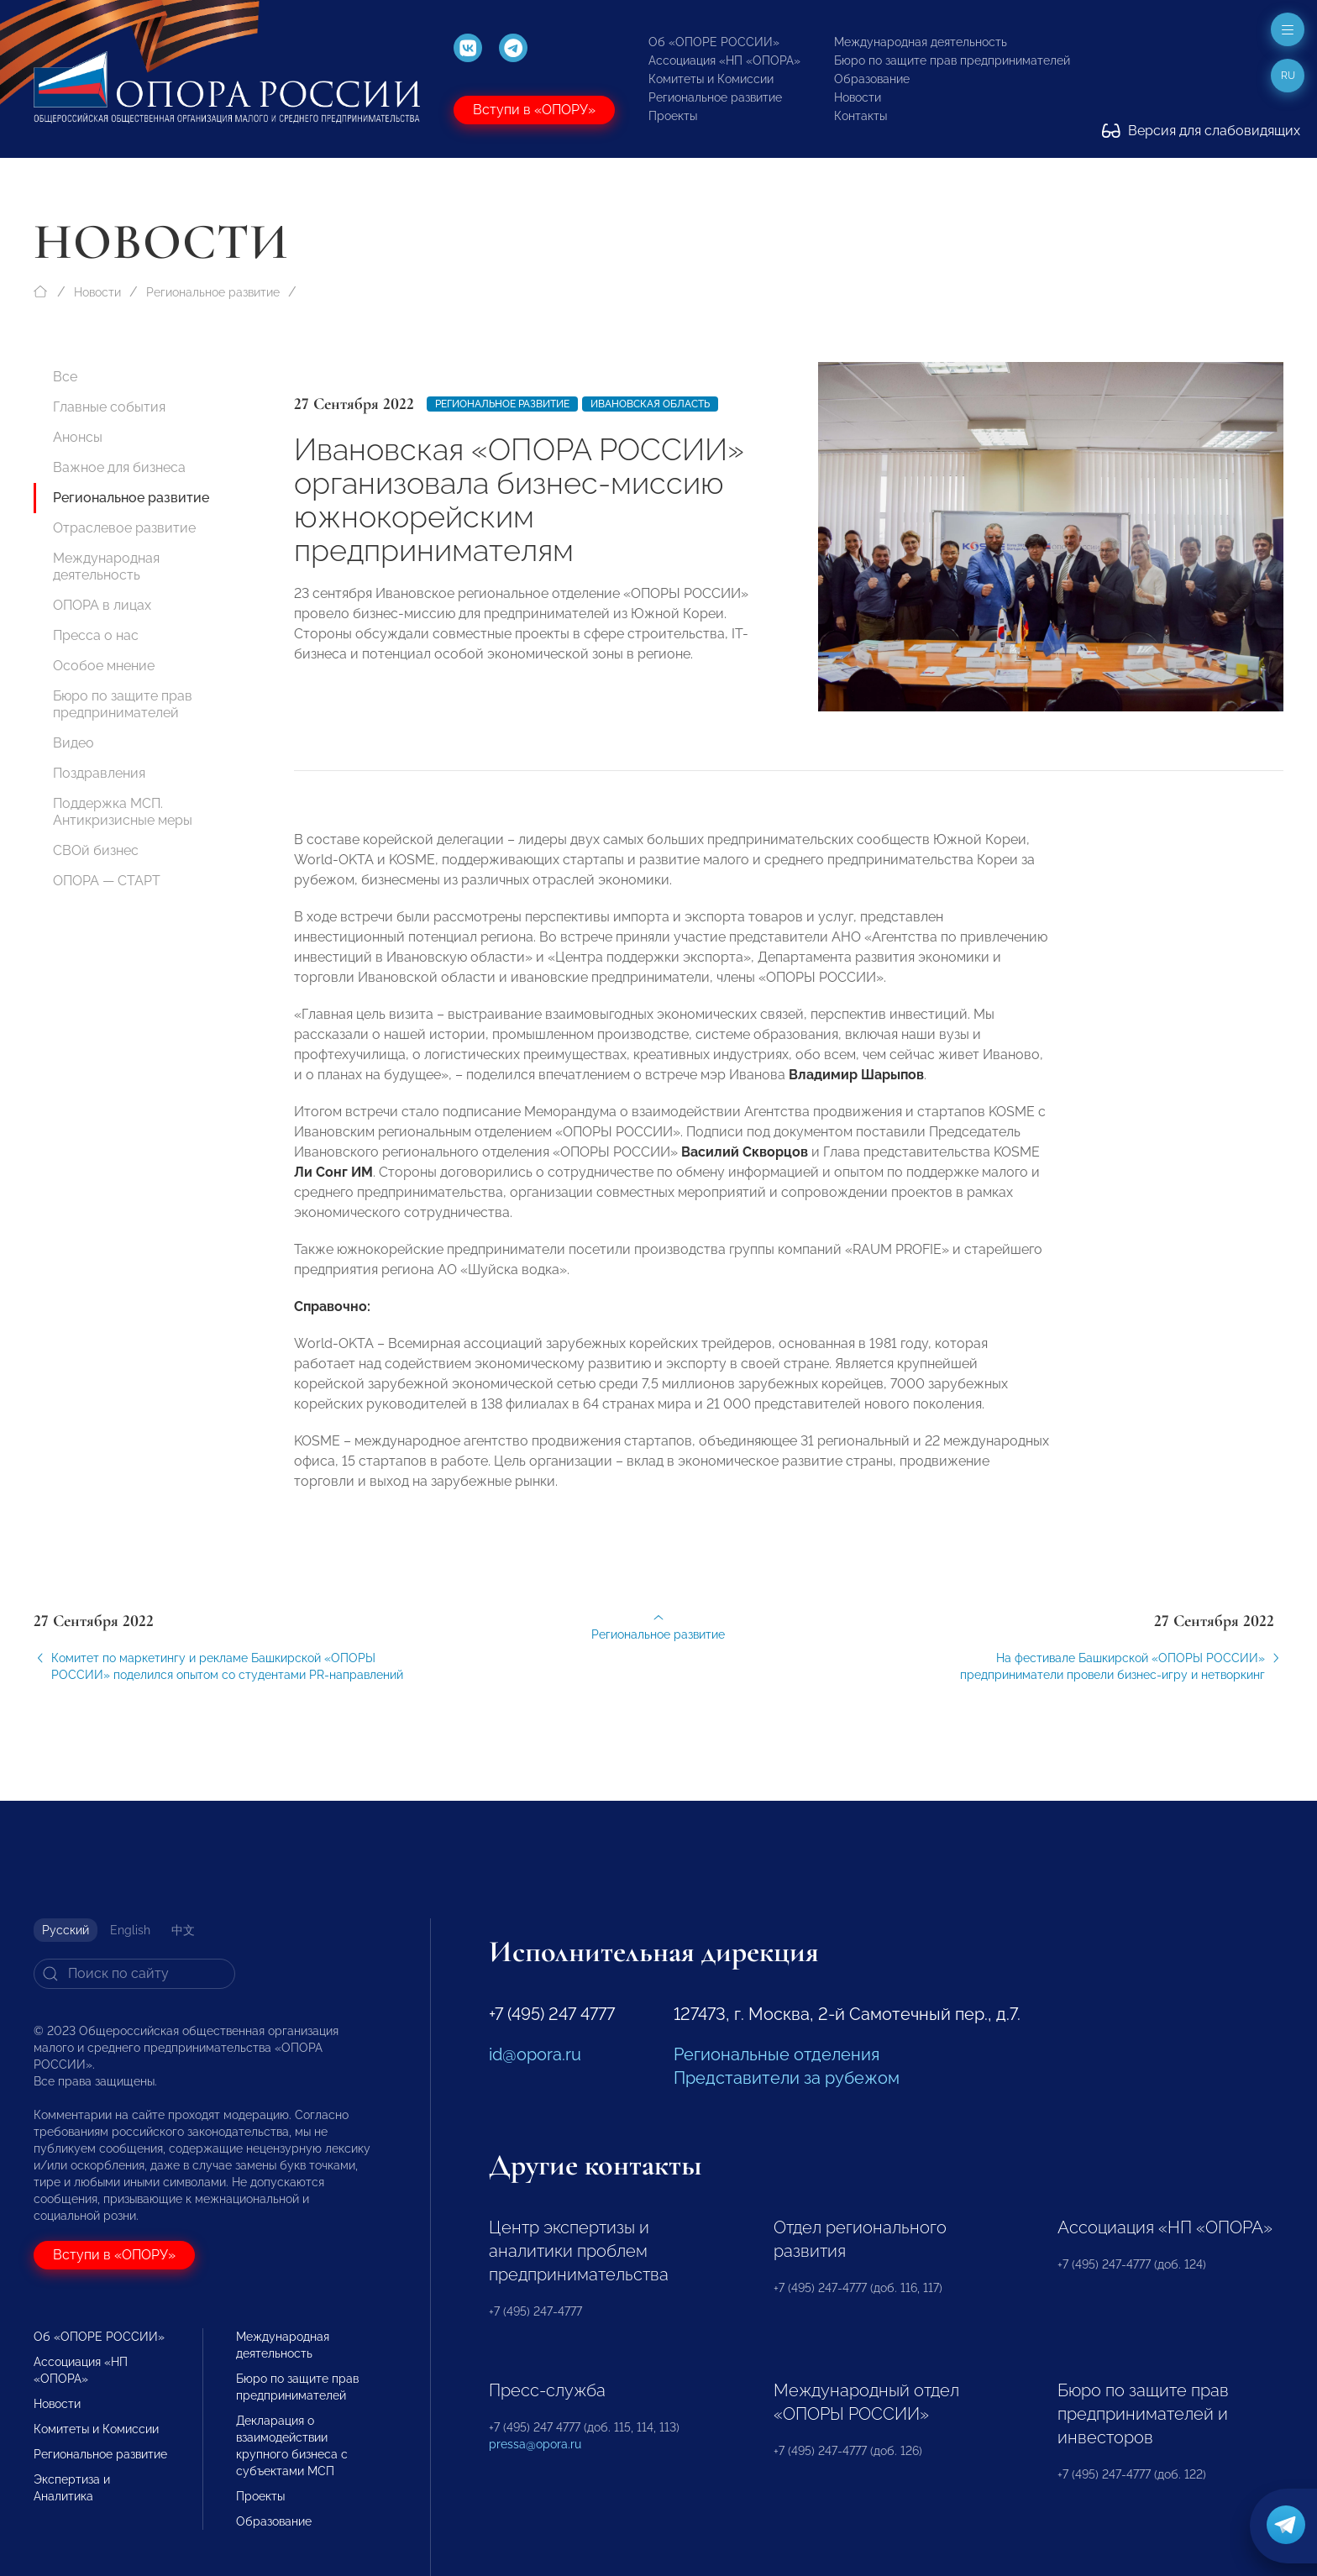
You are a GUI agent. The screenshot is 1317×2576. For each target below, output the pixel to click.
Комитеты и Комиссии (711, 79)
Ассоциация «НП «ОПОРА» (724, 60)
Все (65, 377)
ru (1288, 75)
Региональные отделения (776, 2054)
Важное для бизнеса (119, 467)
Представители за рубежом (787, 2078)
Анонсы (77, 437)
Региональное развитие (715, 97)
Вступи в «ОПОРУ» (534, 110)
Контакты (860, 116)
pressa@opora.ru (535, 2444)
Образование (872, 79)
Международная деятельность (920, 42)
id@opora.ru (535, 2054)
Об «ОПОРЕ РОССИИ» (713, 42)
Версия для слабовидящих (1201, 131)
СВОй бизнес (96, 850)
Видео (73, 743)
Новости (857, 97)
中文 (183, 1930)
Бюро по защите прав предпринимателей (952, 60)
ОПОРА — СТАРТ (106, 881)
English (130, 1930)
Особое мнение (104, 666)
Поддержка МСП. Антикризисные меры (122, 811)
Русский (65, 1930)
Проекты (672, 116)
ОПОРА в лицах (102, 605)
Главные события (109, 407)
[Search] (134, 1974)
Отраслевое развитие (124, 528)
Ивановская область (650, 404)
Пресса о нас (96, 635)
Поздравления (99, 773)
